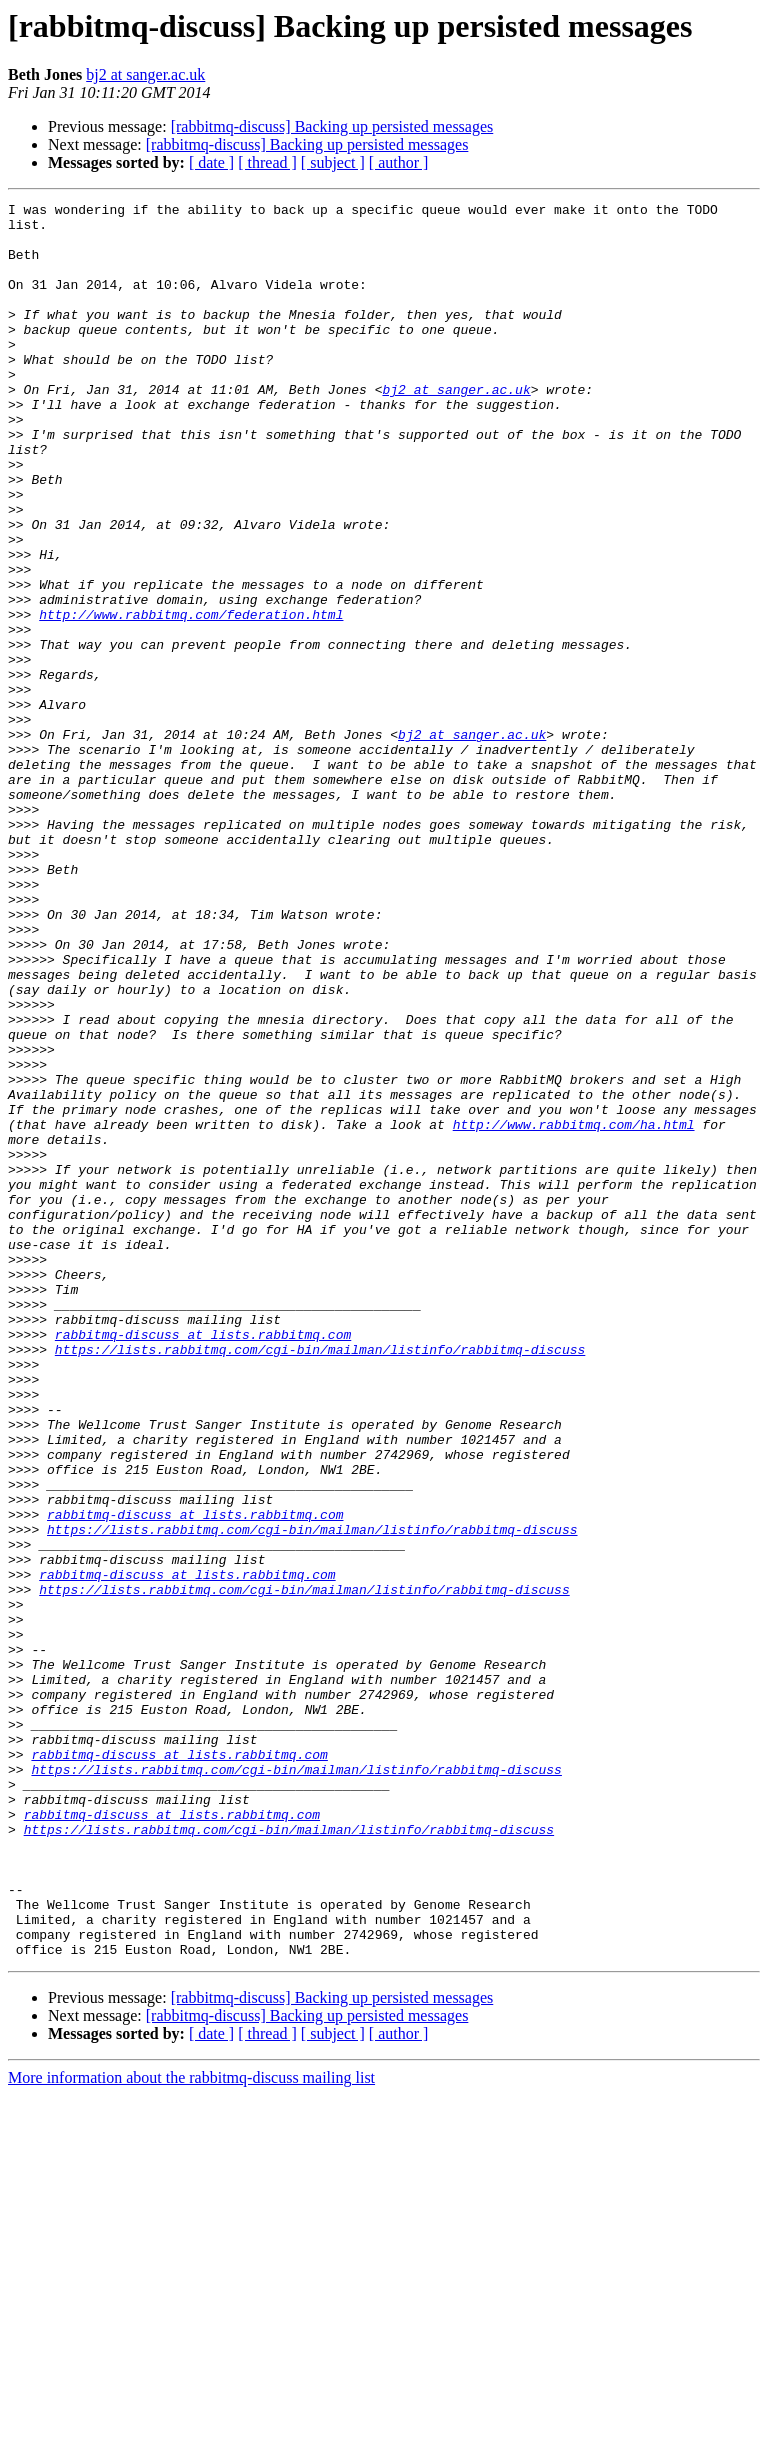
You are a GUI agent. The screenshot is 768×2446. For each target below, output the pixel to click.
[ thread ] (267, 162)
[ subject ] (333, 162)
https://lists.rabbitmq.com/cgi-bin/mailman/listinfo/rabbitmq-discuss (320, 1580)
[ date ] (211, 162)
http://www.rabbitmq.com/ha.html (574, 1310)
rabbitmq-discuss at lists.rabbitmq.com (203, 1562)
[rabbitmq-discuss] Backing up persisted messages (332, 126)
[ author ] (399, 162)
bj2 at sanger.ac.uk (145, 74)
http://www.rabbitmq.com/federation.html (191, 698)
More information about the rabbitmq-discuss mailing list (191, 2428)
